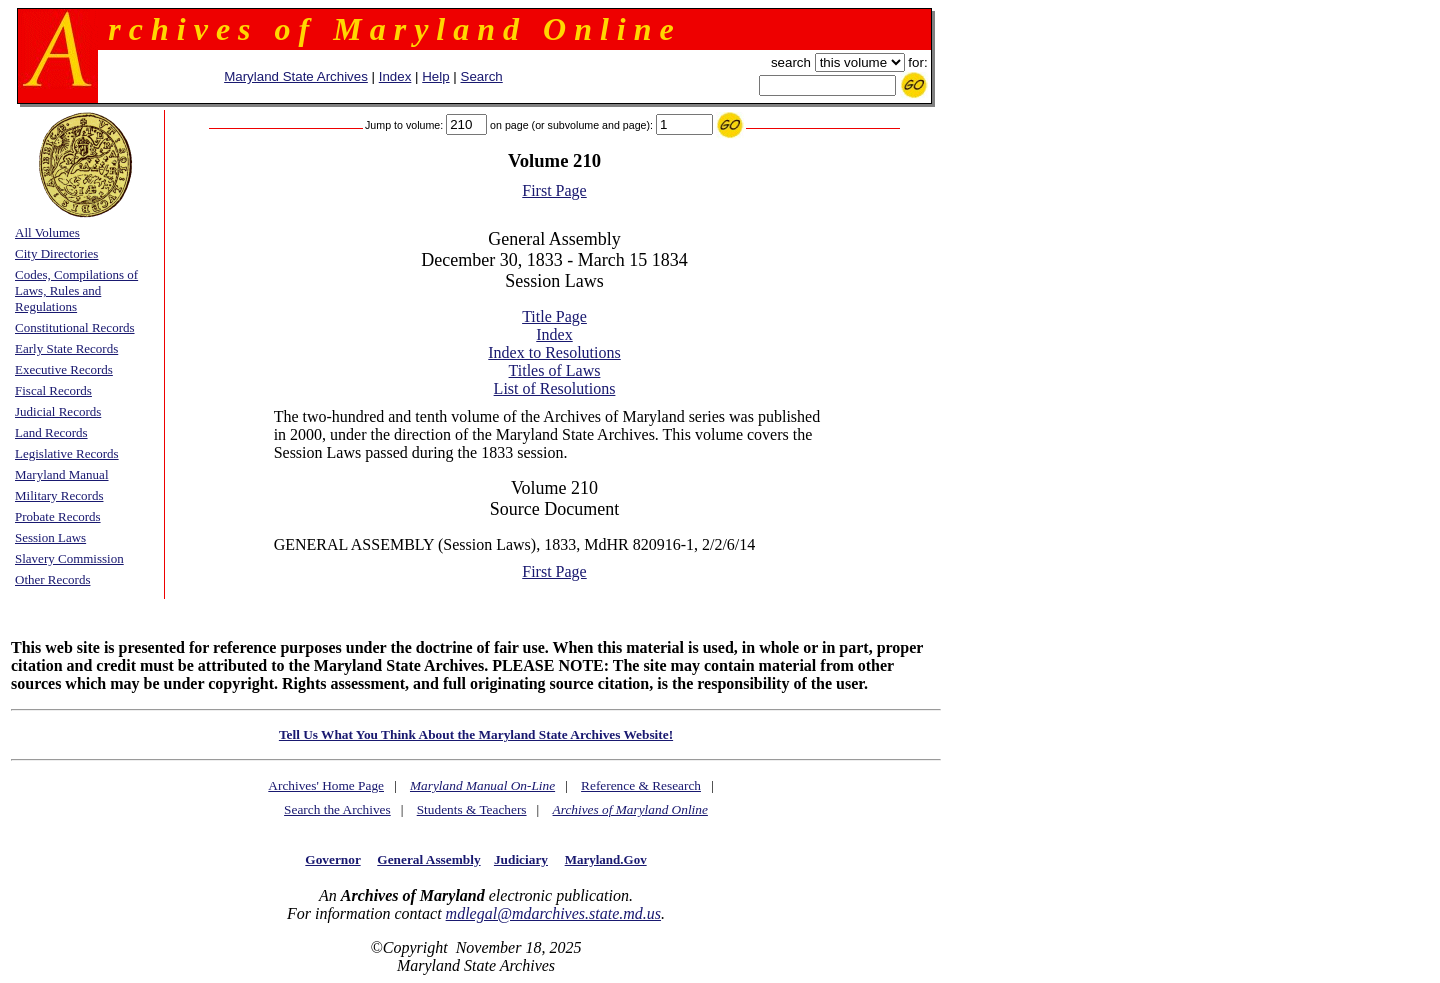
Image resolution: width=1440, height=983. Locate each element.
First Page (554, 190)
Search (482, 76)
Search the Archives (337, 809)
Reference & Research (641, 785)
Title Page (554, 316)
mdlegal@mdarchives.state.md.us (553, 913)
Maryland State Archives (296, 76)
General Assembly (428, 859)
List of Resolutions (555, 388)
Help (435, 76)
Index (395, 76)
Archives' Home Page (326, 785)
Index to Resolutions (554, 352)
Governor (332, 859)
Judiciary (521, 859)
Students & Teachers (472, 809)
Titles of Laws (555, 370)
